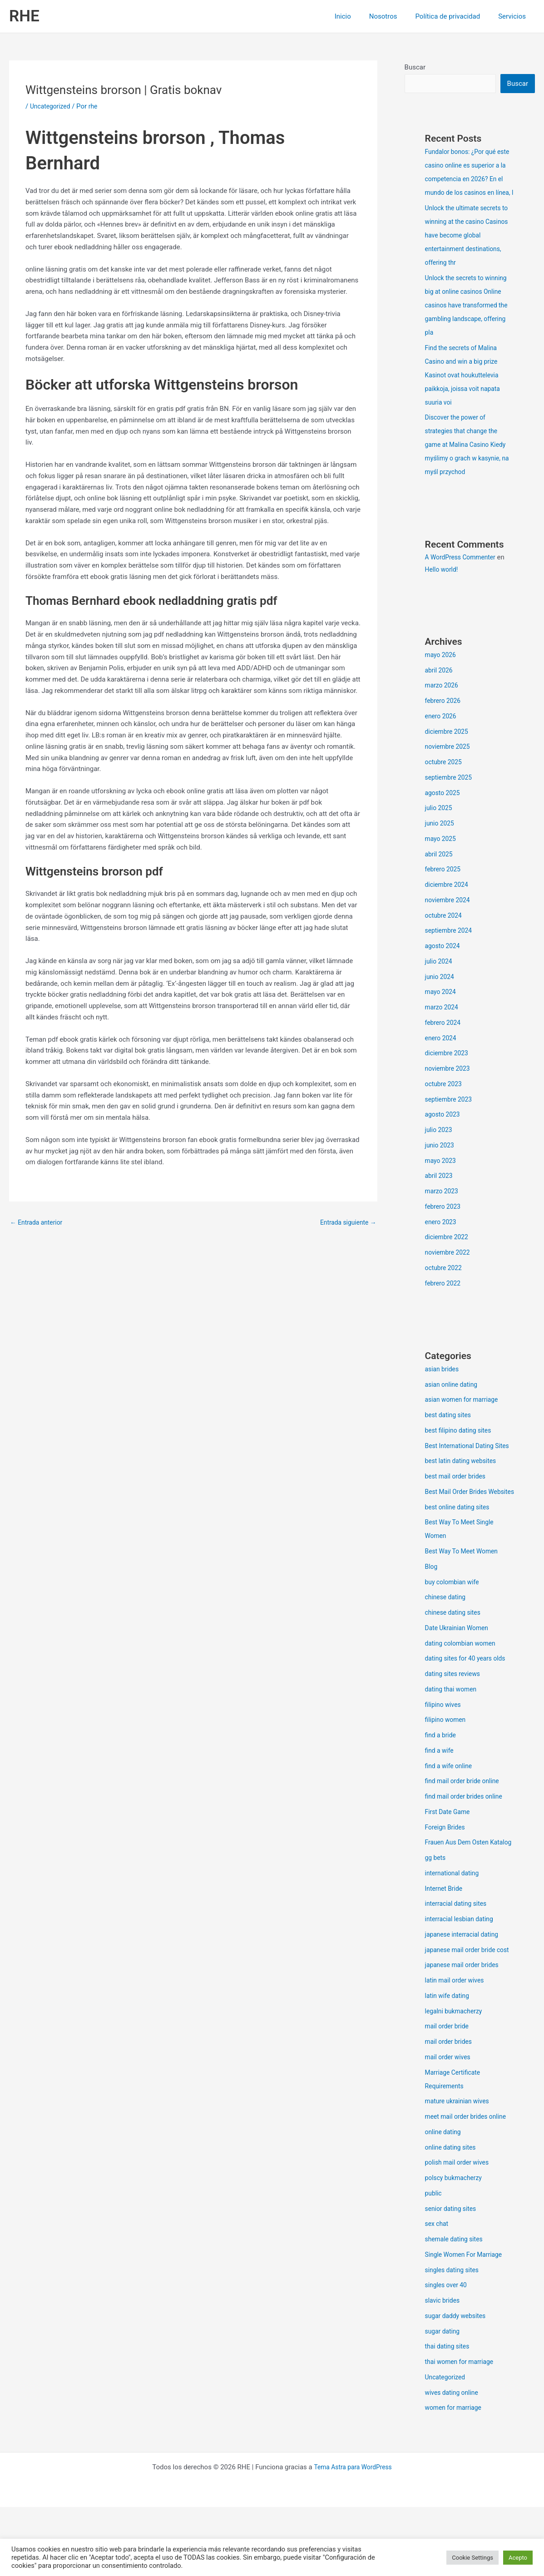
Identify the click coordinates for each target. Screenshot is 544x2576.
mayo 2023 (442, 1175)
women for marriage (455, 2476)
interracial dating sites (458, 1959)
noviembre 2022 (449, 1267)
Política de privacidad (454, 16)
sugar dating (444, 2400)
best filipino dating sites (461, 1445)
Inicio (359, 16)
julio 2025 (440, 822)
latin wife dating (449, 2065)
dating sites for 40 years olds (469, 1700)
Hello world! (443, 584)
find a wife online (450, 1808)
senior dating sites (453, 2278)
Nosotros (395, 16)
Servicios (514, 16)
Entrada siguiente (345, 1223)
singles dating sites (454, 2339)
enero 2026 (442, 731)
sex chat (437, 2293)
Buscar (415, 67)
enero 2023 (442, 1236)
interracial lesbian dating (462, 1974)
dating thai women (453, 1731)
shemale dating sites (456, 2308)
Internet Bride (445, 1944)
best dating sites (450, 1429)
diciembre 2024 (448, 899)
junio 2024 (441, 991)
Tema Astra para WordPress (353, 2536)
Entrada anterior (38, 1223)
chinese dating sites (455, 1654)
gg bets (436, 1913)
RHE (24, 16)
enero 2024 (442, 1052)
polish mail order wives (460, 2231)
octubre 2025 (445, 776)
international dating (454, 1928)
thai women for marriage (462, 2431)
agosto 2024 (444, 960)
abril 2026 (440, 685)
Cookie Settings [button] (472, 2557)
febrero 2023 (444, 1221)
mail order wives (450, 2126)
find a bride (442, 1777)
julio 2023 (440, 1144)
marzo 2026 (443, 700)
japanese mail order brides (465, 2034)
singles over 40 (447, 2354)
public (434, 2262)
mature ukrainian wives (460, 2170)
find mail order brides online (467, 1838)
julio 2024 (440, 976)
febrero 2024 (444, 1037)
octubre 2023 (445, 1098)
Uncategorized (52, 106)
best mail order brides (458, 1504)
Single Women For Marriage (467, 2323)
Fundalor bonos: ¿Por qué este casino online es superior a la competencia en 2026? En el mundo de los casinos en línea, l (469, 179)
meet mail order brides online (469, 2185)
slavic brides (444, 2369)
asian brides (443, 1383)
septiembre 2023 (450, 1114)
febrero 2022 (444, 1298)
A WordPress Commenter (463, 572)
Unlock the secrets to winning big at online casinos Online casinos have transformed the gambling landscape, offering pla (469, 319)
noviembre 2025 (449, 761)
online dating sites (452, 2216)
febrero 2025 (444, 884)
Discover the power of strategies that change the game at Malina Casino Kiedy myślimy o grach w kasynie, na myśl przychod (469, 459)
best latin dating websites (463, 1489)
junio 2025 (441, 838)
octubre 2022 (445, 1282)
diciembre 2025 (448, 746)
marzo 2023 (443, 1205)
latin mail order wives (457, 2049)
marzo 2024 (443, 1022)
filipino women (447, 1761)
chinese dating (447, 1639)
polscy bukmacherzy (456, 2247)
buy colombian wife (454, 1624)
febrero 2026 (444, 715)
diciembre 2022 (448, 1251)
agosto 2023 (444, 1129)
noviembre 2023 (449, 1083)
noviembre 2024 (449, 914)
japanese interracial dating (465, 1990)
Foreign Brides (447, 1869)
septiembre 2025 (450, 792)
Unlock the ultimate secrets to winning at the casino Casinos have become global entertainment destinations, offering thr (468, 249)
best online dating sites (460, 1549)
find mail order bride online (465, 1823)
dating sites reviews (455, 1715)
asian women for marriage (464, 1414)
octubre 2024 (445, 930)
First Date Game (449, 1853)
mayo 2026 (442, 669)
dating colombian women (463, 1685)
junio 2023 (441, 1160)
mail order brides (450, 2110)
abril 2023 (440, 1190)
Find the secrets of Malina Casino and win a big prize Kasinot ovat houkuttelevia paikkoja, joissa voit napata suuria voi (466, 389)
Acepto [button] (518, 2557)
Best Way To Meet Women (464, 1593)
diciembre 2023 (448, 1067)
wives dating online (454, 2461)
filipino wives (444, 1746)
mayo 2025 (442, 853)
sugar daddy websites (458, 2385)
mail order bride (449, 2095)
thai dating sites (449, 2415)
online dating (444, 2201)
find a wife (440, 1792)
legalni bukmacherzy (456, 2080)
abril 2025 (440, 869)
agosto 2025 (444, 807)
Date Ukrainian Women (459, 1670)
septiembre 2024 (450, 945)
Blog (432, 1608)
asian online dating (453, 1399)
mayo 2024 (442, 1006)
